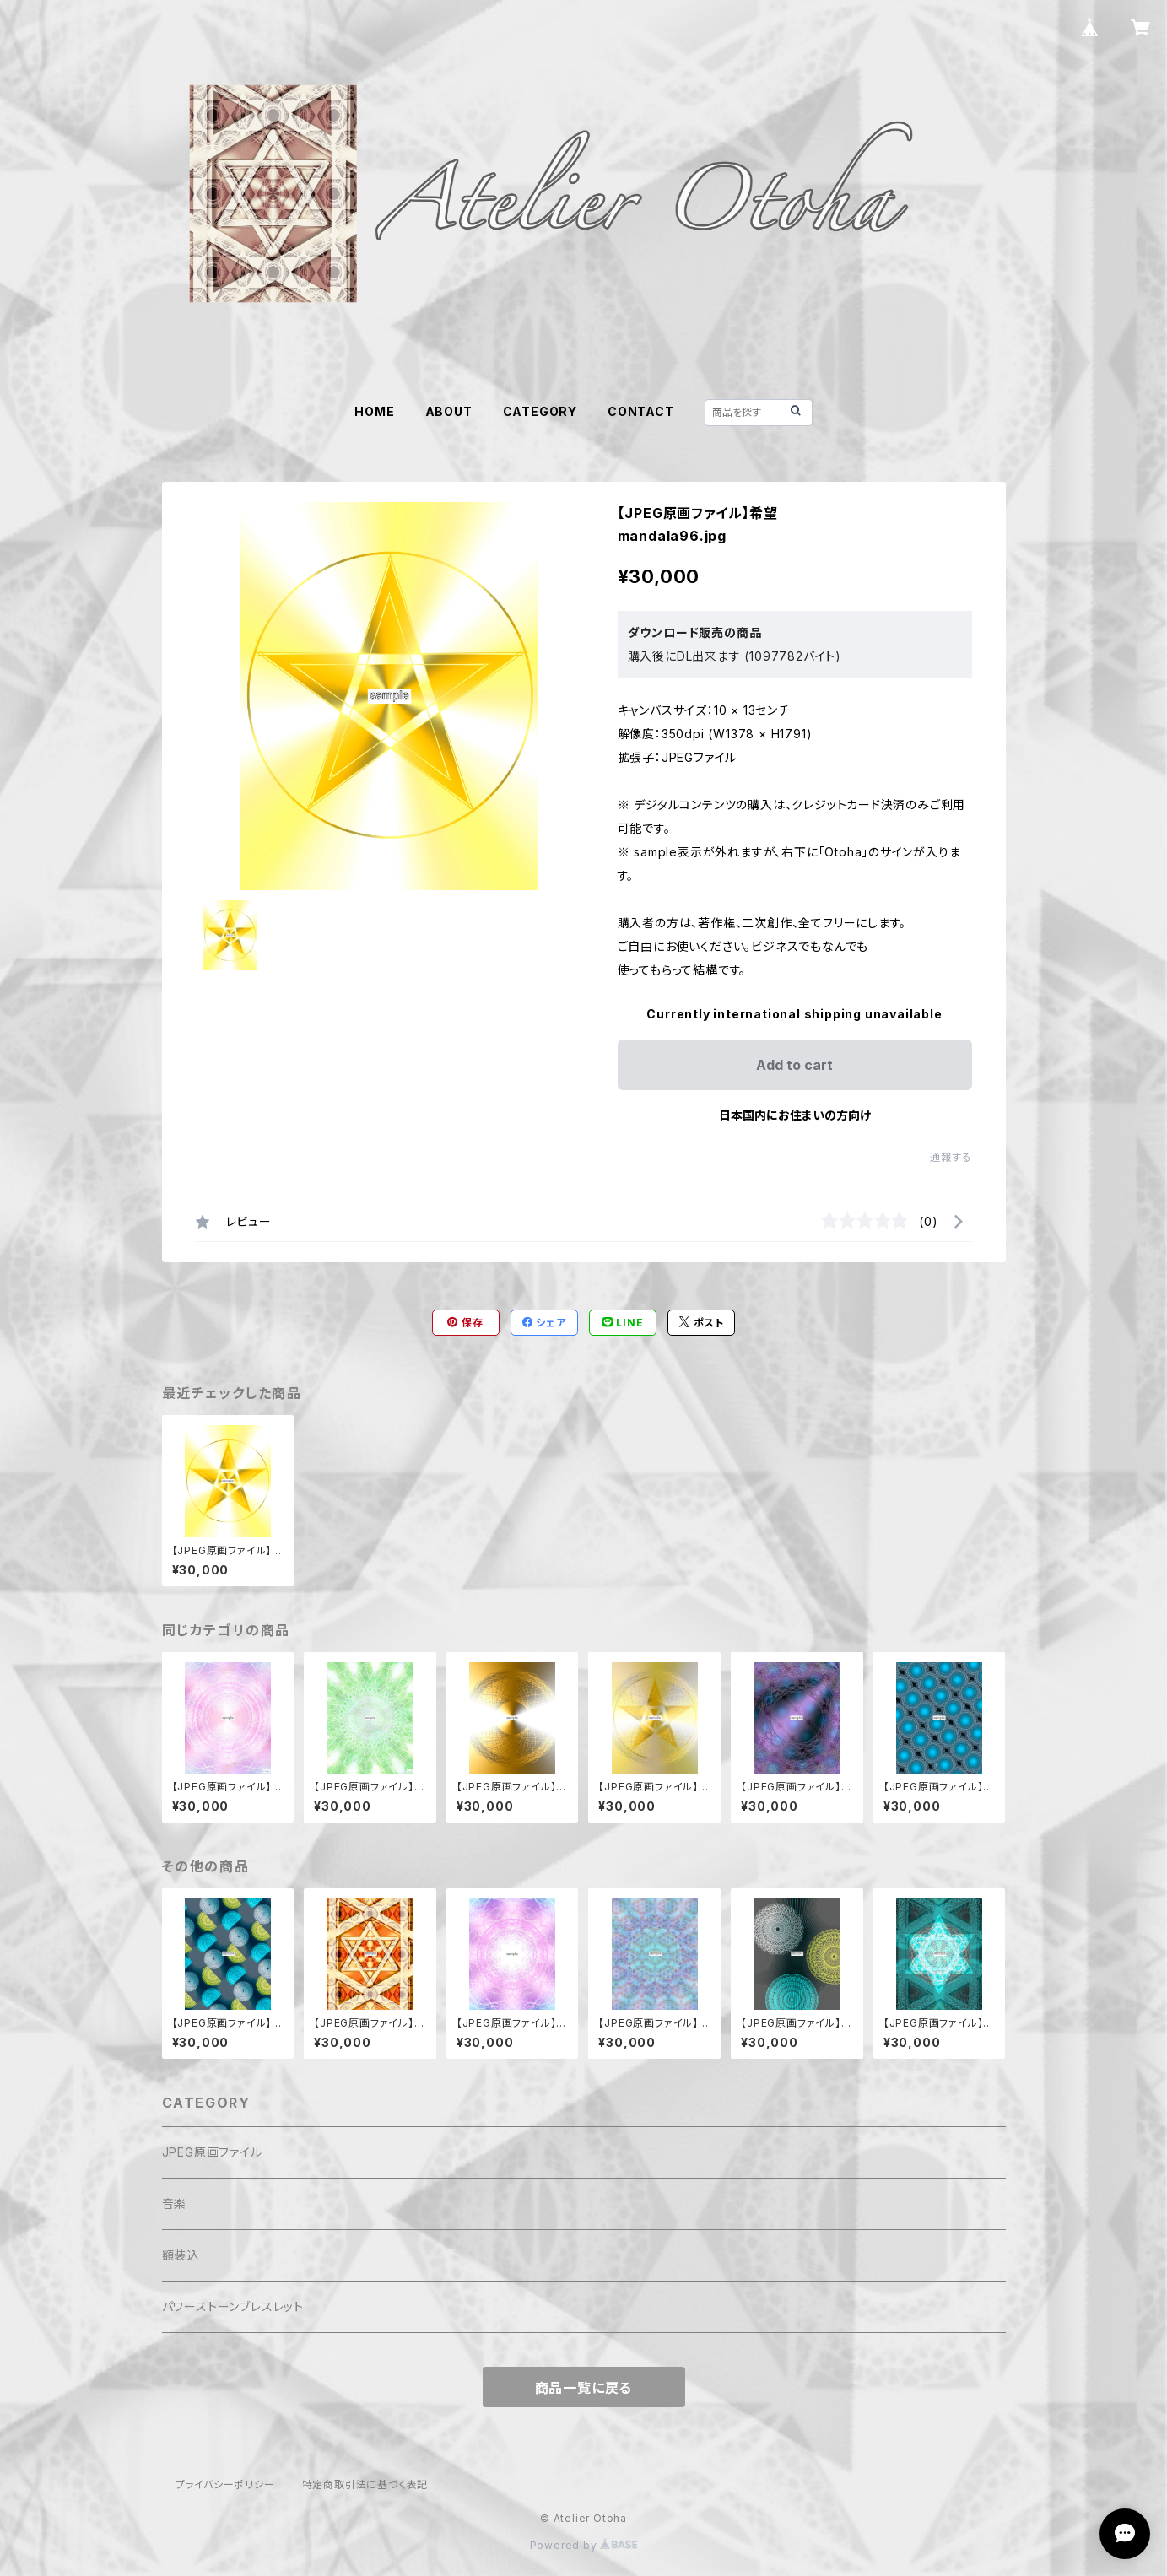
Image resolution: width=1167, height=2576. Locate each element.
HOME (374, 411)
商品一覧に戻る (584, 2387)
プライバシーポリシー (225, 2484)
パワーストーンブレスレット (233, 2306)
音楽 (174, 2203)
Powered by (584, 2545)
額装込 (180, 2255)
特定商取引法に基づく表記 (365, 2484)
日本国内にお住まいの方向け (795, 1115)
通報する (950, 1157)
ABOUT (449, 411)
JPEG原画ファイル (212, 2152)
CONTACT (641, 411)
